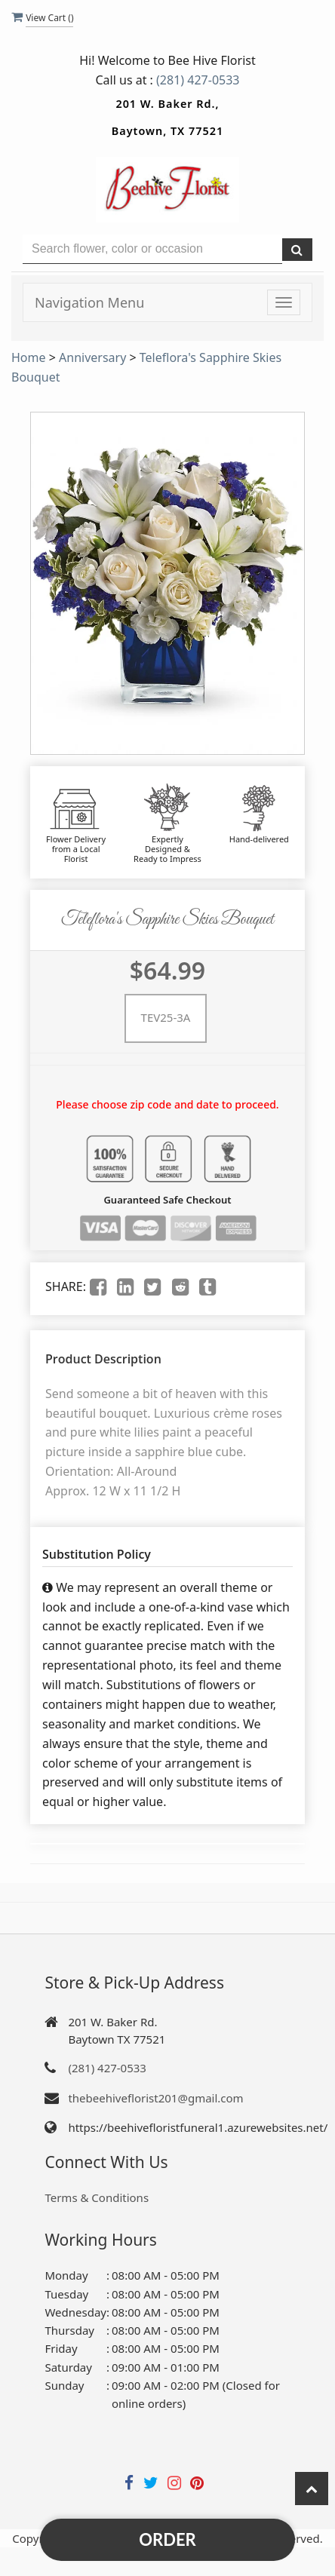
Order (167, 2539)
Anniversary (92, 357)
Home (28, 357)
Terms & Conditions (97, 2197)
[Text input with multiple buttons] (152, 249)
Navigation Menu (89, 302)
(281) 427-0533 (197, 80)
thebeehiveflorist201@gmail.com (155, 2097)
